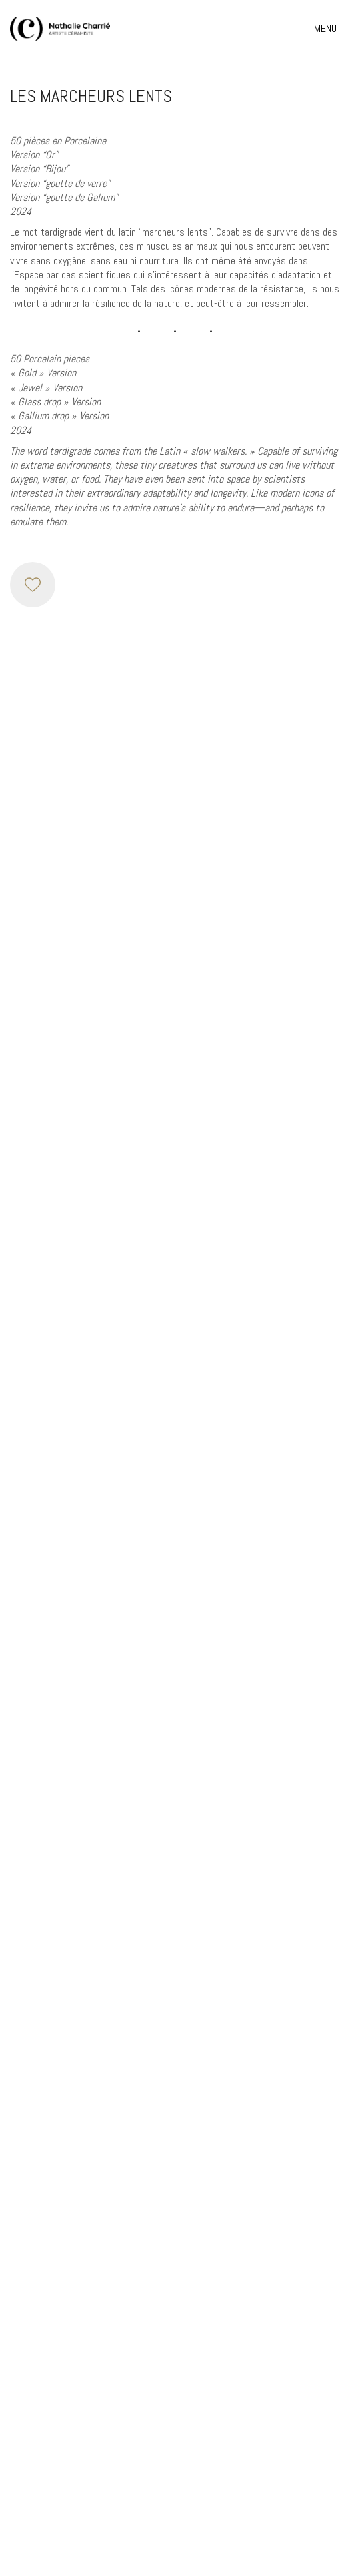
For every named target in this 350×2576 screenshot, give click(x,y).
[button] (327, 28)
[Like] (32, 584)
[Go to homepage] (60, 29)
